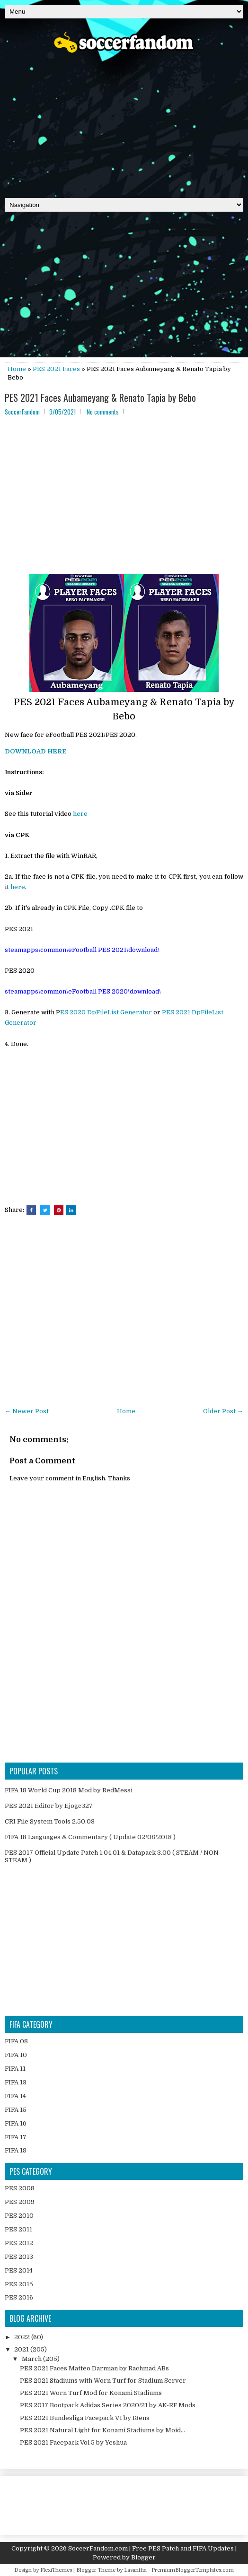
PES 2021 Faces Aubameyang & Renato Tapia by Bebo (100, 397)
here (80, 813)
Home (17, 368)
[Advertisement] (124, 122)
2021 (22, 2349)
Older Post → (223, 1411)
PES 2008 (20, 2188)
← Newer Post (27, 1411)
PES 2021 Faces (56, 368)
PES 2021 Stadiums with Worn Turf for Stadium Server (103, 2380)
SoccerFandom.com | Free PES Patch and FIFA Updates (151, 2548)
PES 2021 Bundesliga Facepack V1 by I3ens (85, 2417)
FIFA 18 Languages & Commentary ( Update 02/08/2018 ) (90, 1837)
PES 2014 (19, 2270)
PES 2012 (19, 2243)
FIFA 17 (16, 2137)
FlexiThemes (56, 2570)
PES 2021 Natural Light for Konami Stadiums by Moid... (102, 2430)
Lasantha (135, 2570)
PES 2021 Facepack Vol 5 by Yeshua (73, 2442)
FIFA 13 (16, 2082)
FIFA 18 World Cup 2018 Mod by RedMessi (69, 1790)
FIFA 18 (16, 2150)
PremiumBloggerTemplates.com (192, 2570)
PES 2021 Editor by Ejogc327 (49, 1805)
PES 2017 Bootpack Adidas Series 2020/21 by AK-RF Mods (107, 2405)
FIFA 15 (16, 2109)
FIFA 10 (16, 2054)
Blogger (143, 2557)
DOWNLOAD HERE (36, 751)
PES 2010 (19, 2215)
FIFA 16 (16, 2123)
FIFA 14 (15, 2096)
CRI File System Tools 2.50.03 (50, 1821)
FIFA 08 (16, 2041)
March (32, 2358)
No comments (103, 411)
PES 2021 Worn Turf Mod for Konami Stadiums (91, 2392)
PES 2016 (19, 2297)
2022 (22, 2337)
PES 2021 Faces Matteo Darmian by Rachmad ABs (94, 2368)
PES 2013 (19, 2256)
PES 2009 (20, 2201)
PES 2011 (18, 2229)
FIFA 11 (15, 2068)
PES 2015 (19, 2284)
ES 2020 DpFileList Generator (106, 1012)
